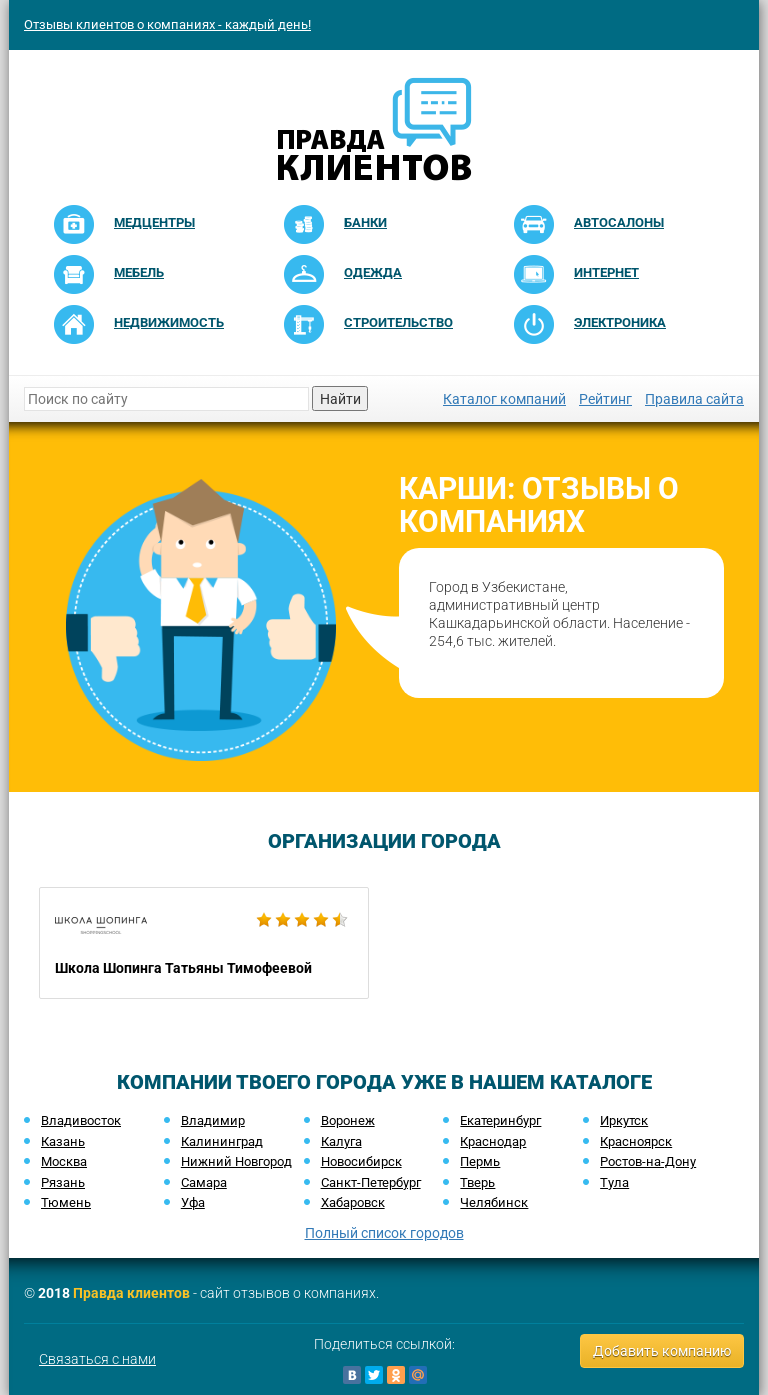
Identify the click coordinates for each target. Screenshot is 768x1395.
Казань (63, 1141)
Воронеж (348, 1120)
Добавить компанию (662, 1351)
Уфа (193, 1202)
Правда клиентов (131, 1293)
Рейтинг (605, 399)
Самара (204, 1182)
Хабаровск (353, 1202)
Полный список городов (384, 1233)
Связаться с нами (97, 1359)
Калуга (341, 1141)
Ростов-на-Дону (648, 1161)
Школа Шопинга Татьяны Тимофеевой (204, 943)
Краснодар (493, 1141)
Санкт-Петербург (371, 1182)
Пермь (480, 1161)
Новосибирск (361, 1161)
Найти (340, 399)
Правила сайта (694, 399)
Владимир (213, 1120)
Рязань (63, 1182)
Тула (614, 1182)
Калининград (222, 1141)
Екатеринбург (500, 1120)
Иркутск (624, 1120)
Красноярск (636, 1141)
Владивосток (81, 1120)
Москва (64, 1161)
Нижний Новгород (236, 1161)
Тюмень (66, 1202)
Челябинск (494, 1202)
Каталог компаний (504, 399)
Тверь (477, 1182)
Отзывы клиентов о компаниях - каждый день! (167, 24)
